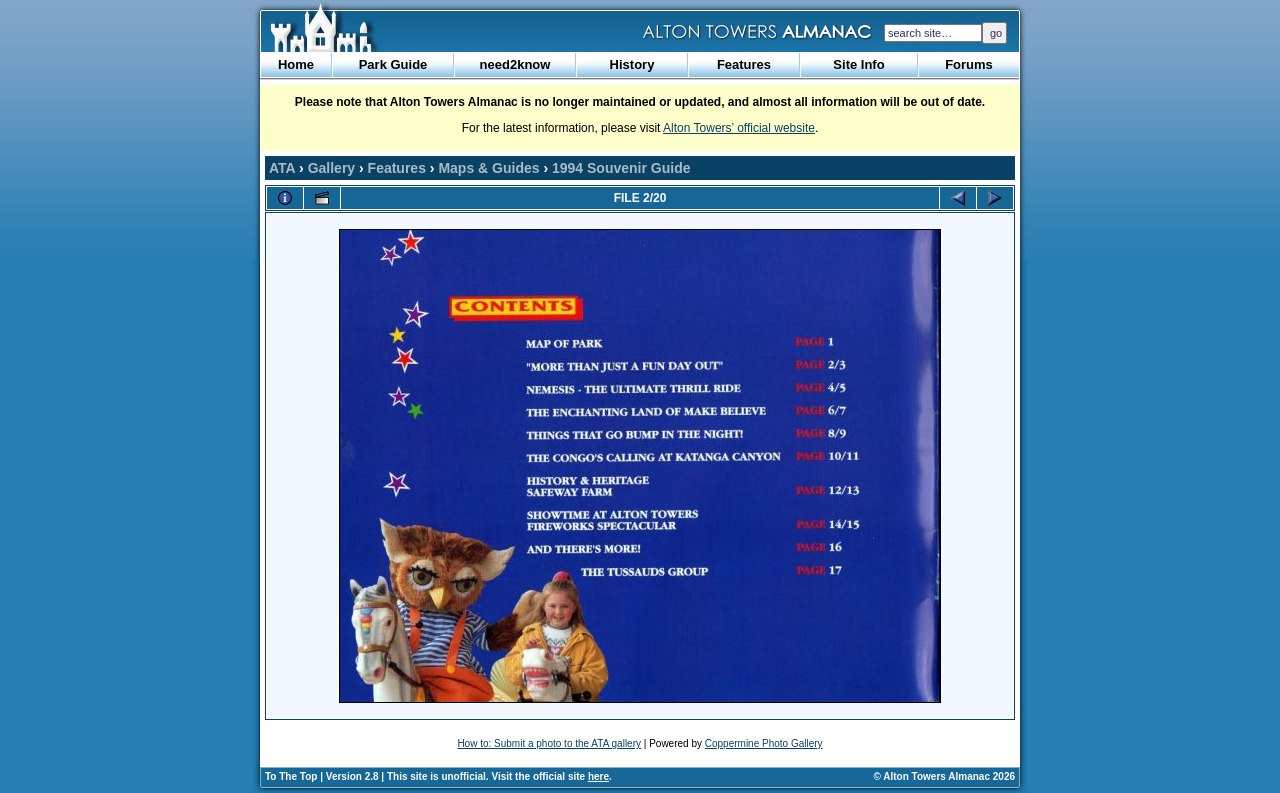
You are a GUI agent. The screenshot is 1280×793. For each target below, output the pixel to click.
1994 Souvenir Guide (621, 168)
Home (296, 64)
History (632, 64)
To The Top (291, 776)
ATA (282, 168)
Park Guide (393, 64)
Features (744, 64)
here (598, 776)
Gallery (331, 168)
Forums (969, 64)
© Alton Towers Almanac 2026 (944, 776)
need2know (515, 64)
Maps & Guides (488, 168)
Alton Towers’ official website (739, 128)
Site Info (858, 64)
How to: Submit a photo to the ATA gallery (549, 743)
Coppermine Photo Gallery (764, 743)
